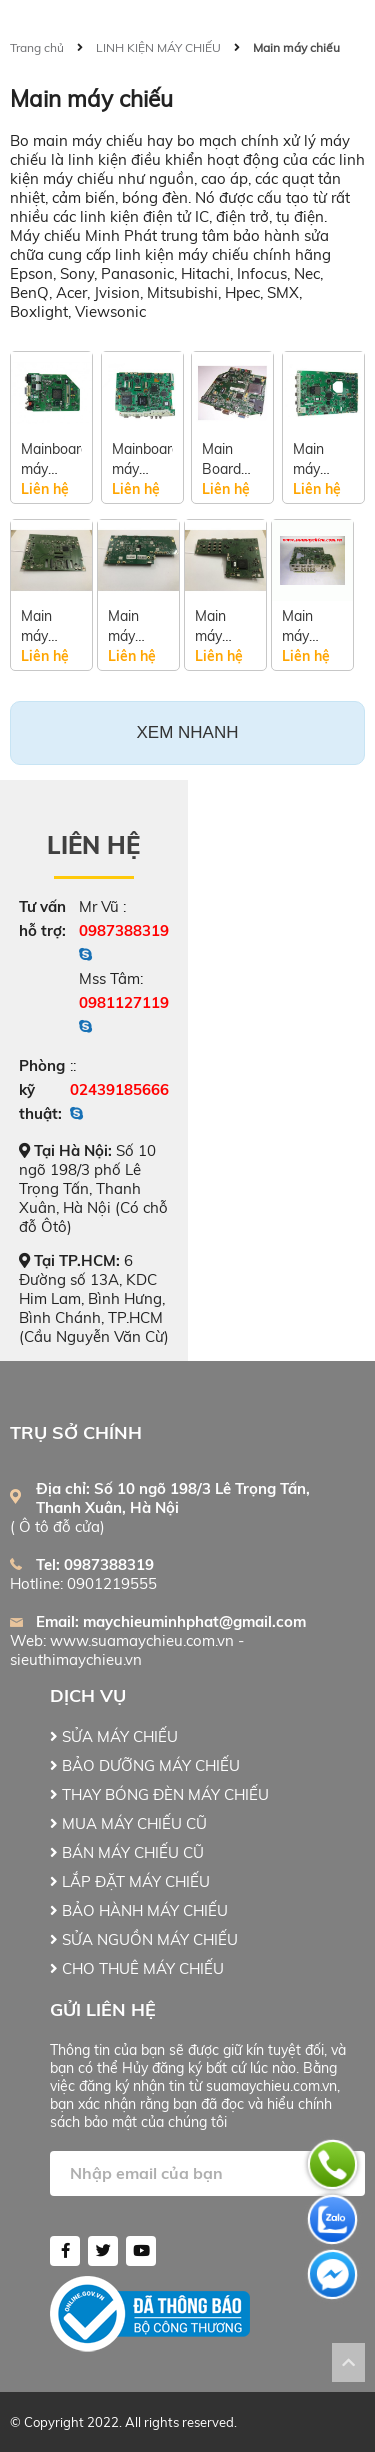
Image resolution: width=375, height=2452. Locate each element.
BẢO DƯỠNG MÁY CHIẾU (145, 1765)
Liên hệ (93, 845)
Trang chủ (37, 47)
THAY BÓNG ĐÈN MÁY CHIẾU (159, 1794)
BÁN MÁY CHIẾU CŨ (127, 1852)
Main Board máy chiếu (221, 459)
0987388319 (124, 930)
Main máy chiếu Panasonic (323, 459)
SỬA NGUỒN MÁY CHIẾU (144, 1939)
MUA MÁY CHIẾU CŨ (128, 1823)
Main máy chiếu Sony (38, 626)
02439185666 (119, 1089)
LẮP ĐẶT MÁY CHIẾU (130, 1881)
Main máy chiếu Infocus (131, 626)
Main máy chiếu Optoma (308, 626)
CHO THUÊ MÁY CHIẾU (137, 1968)
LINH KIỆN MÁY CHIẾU (158, 47)
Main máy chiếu (296, 47)
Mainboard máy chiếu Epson (142, 459)
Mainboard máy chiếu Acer (51, 459)
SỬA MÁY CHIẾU (114, 1736)
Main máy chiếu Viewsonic (225, 626)
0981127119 (124, 1002)
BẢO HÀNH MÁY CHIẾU (139, 1910)
